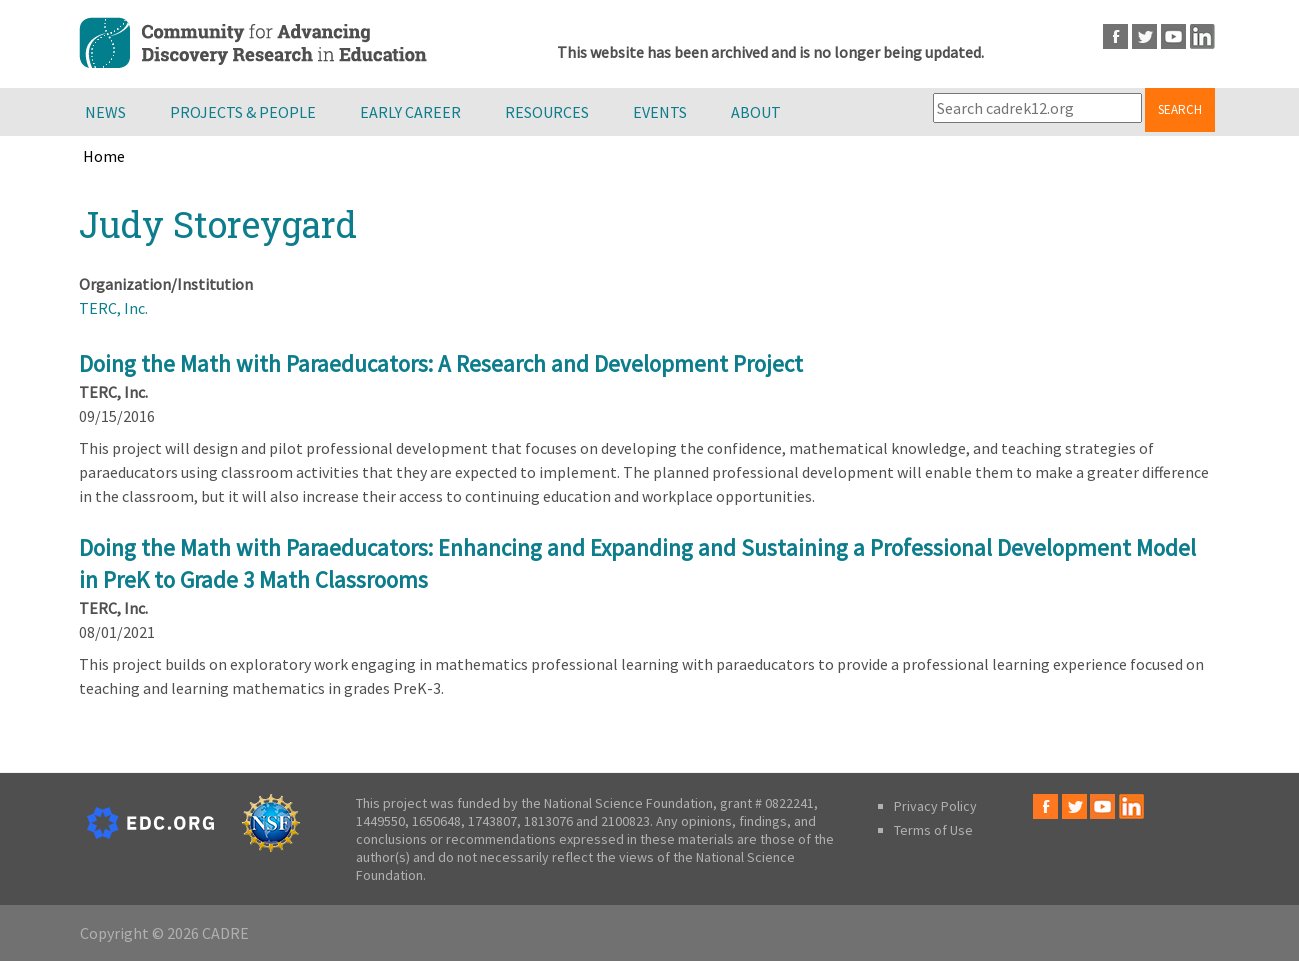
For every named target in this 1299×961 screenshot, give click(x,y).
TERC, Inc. (113, 308)
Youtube (1173, 36)
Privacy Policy (935, 806)
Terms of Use (933, 830)
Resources (547, 112)
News (105, 112)
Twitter (1144, 36)
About (756, 112)
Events (660, 112)
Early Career (410, 112)
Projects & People (243, 112)
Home (104, 156)
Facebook (1115, 36)
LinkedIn (1202, 36)
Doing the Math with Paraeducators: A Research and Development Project (441, 363)
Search (1180, 109)
